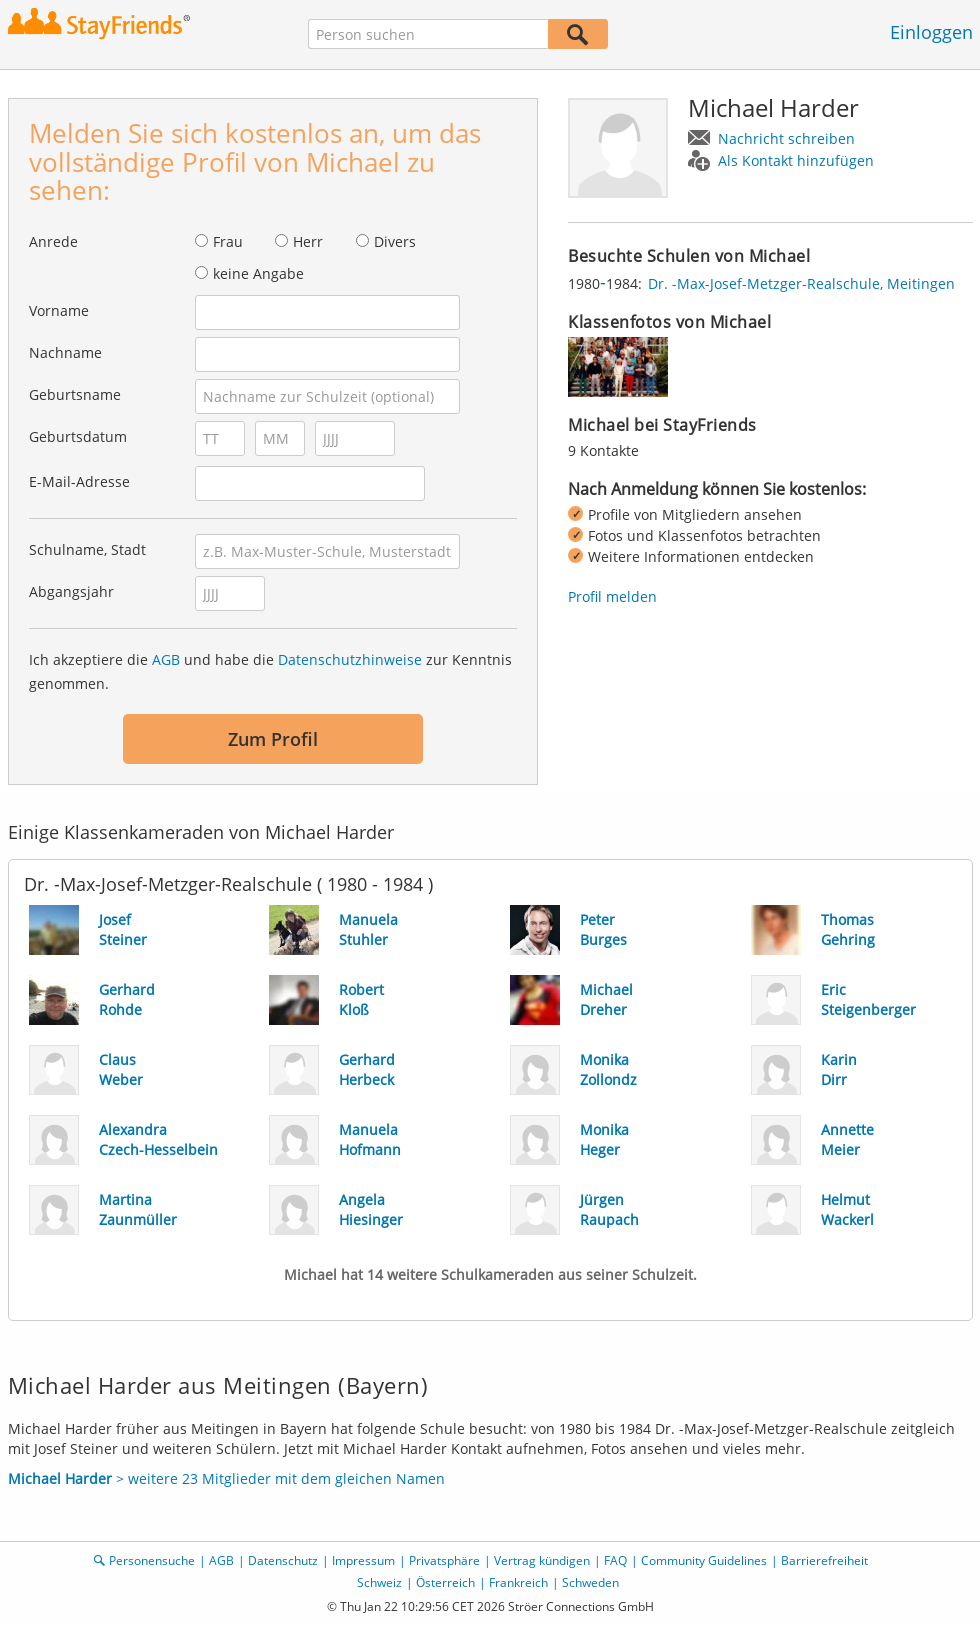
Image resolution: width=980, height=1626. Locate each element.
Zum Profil (273, 739)
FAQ (615, 1560)
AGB (166, 659)
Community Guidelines (704, 1560)
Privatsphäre (444, 1560)
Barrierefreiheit (824, 1560)
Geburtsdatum (78, 436)
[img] (618, 367)
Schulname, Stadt (87, 549)
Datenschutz (283, 1560)
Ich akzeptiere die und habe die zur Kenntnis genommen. (270, 671)
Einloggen (931, 32)
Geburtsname (75, 394)
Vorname (59, 310)
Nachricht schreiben (786, 138)
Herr (308, 241)
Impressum (363, 1560)
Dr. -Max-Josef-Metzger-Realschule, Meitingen (801, 283)
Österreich (445, 1582)
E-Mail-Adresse (79, 481)
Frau (228, 241)
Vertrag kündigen (542, 1560)
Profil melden (612, 596)
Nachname (65, 352)
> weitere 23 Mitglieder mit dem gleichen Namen (226, 1478)
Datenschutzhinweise (350, 659)
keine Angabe (258, 273)
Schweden (590, 1582)
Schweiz (379, 1582)
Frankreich (518, 1582)
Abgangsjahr (71, 591)
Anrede (53, 241)
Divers (395, 241)
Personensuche (152, 1560)
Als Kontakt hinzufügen (796, 160)
